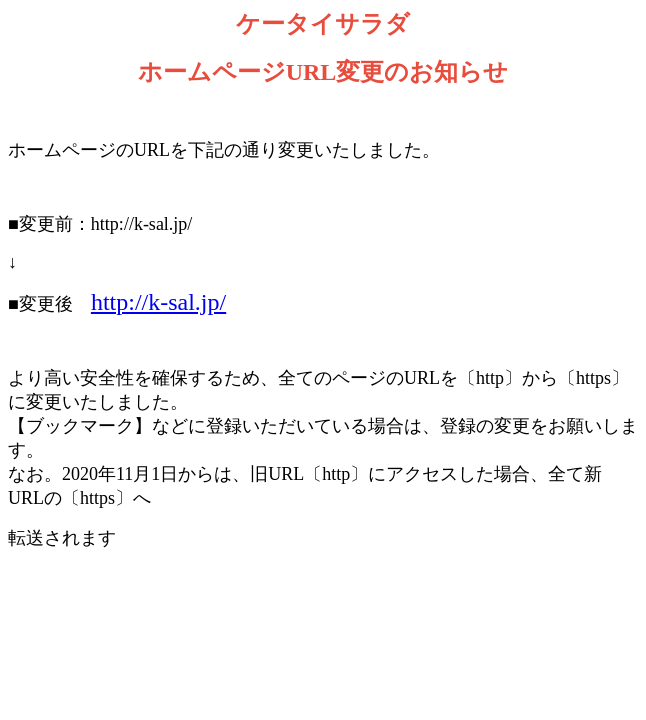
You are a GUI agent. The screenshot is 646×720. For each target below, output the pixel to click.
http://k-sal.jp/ (158, 302)
